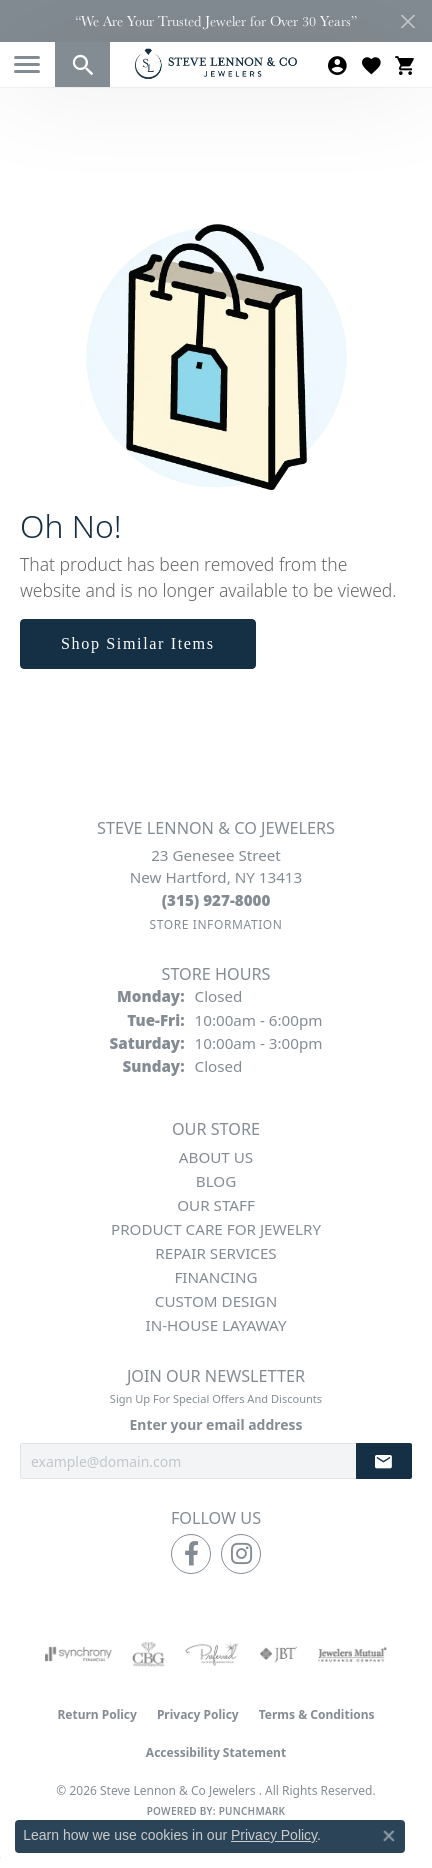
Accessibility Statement (216, 1752)
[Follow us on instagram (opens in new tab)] (241, 1554)
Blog (216, 1181)
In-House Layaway (216, 1325)
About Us (216, 1157)
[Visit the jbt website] (278, 1654)
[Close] (407, 21)
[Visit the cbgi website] (149, 1654)
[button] (82, 64)
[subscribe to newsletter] (384, 1461)
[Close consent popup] (389, 1836)
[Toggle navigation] (27, 64)
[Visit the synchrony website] (78, 1654)
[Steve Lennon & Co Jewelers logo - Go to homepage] (216, 63)
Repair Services (215, 1253)
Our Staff (216, 1205)
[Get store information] (215, 924)
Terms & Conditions (317, 1714)
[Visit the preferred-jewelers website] (212, 1654)
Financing (215, 1277)
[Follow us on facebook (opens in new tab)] (191, 1554)
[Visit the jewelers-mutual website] (352, 1654)
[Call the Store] (216, 900)
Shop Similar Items (138, 643)
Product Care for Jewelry (216, 1229)
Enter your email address (216, 1424)
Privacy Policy (198, 1714)
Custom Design (216, 1301)
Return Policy (97, 1714)
